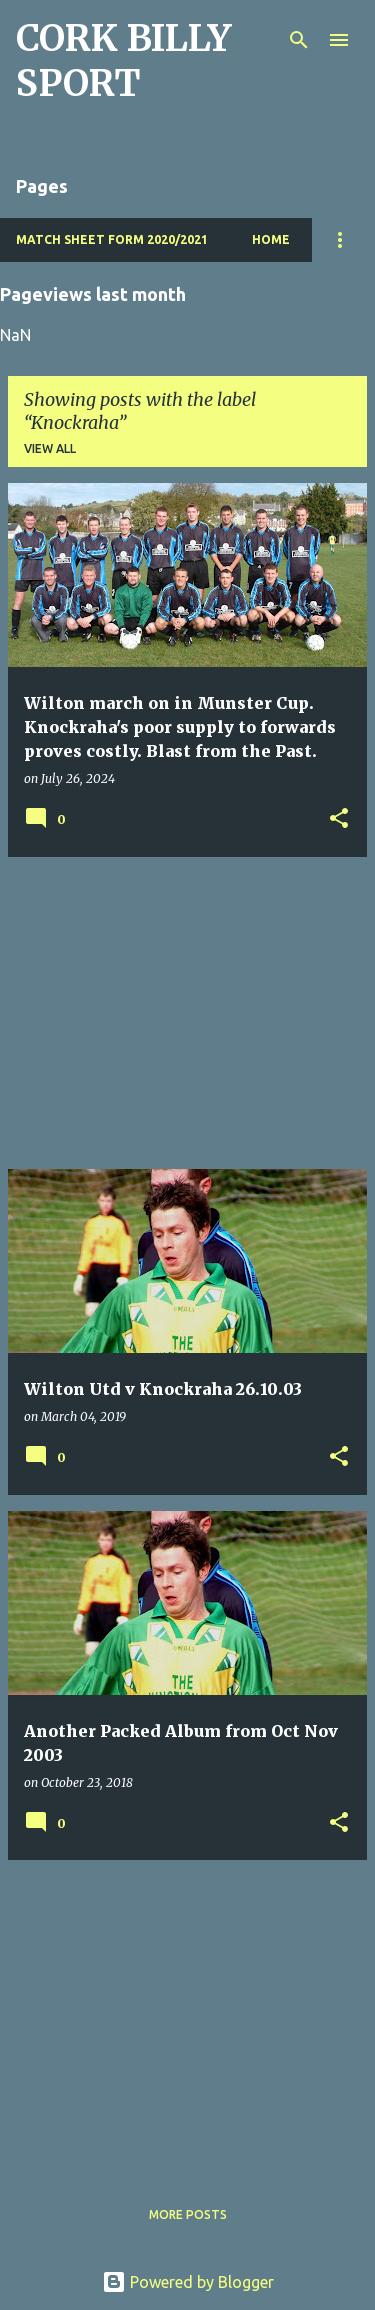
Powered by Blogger (188, 2282)
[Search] (299, 40)
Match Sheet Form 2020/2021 (112, 239)
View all (50, 448)
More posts (188, 2214)
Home (271, 239)
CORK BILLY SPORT (123, 61)
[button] (339, 819)
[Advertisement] (187, 1013)
